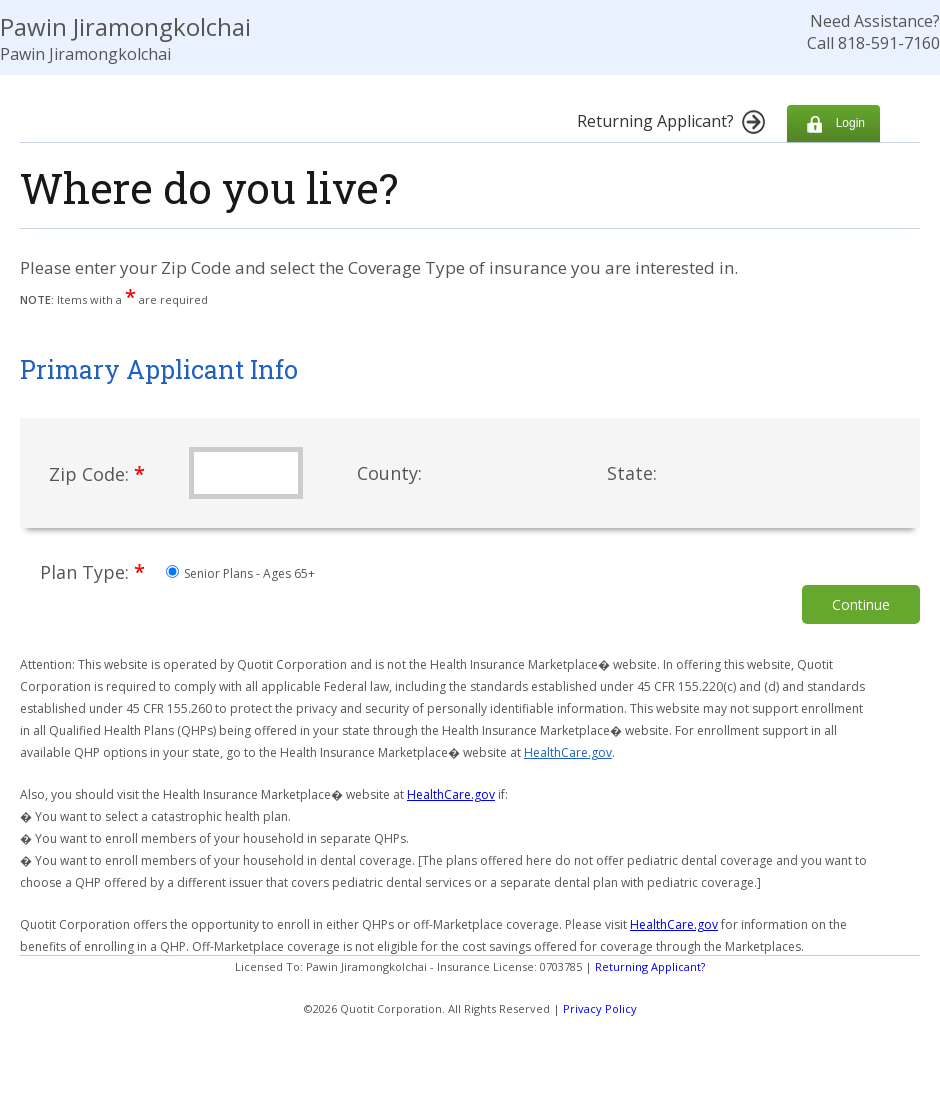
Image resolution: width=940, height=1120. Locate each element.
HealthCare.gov (568, 752)
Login (833, 123)
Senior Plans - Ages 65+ (240, 573)
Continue (861, 604)
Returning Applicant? (650, 966)
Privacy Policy (600, 1008)
